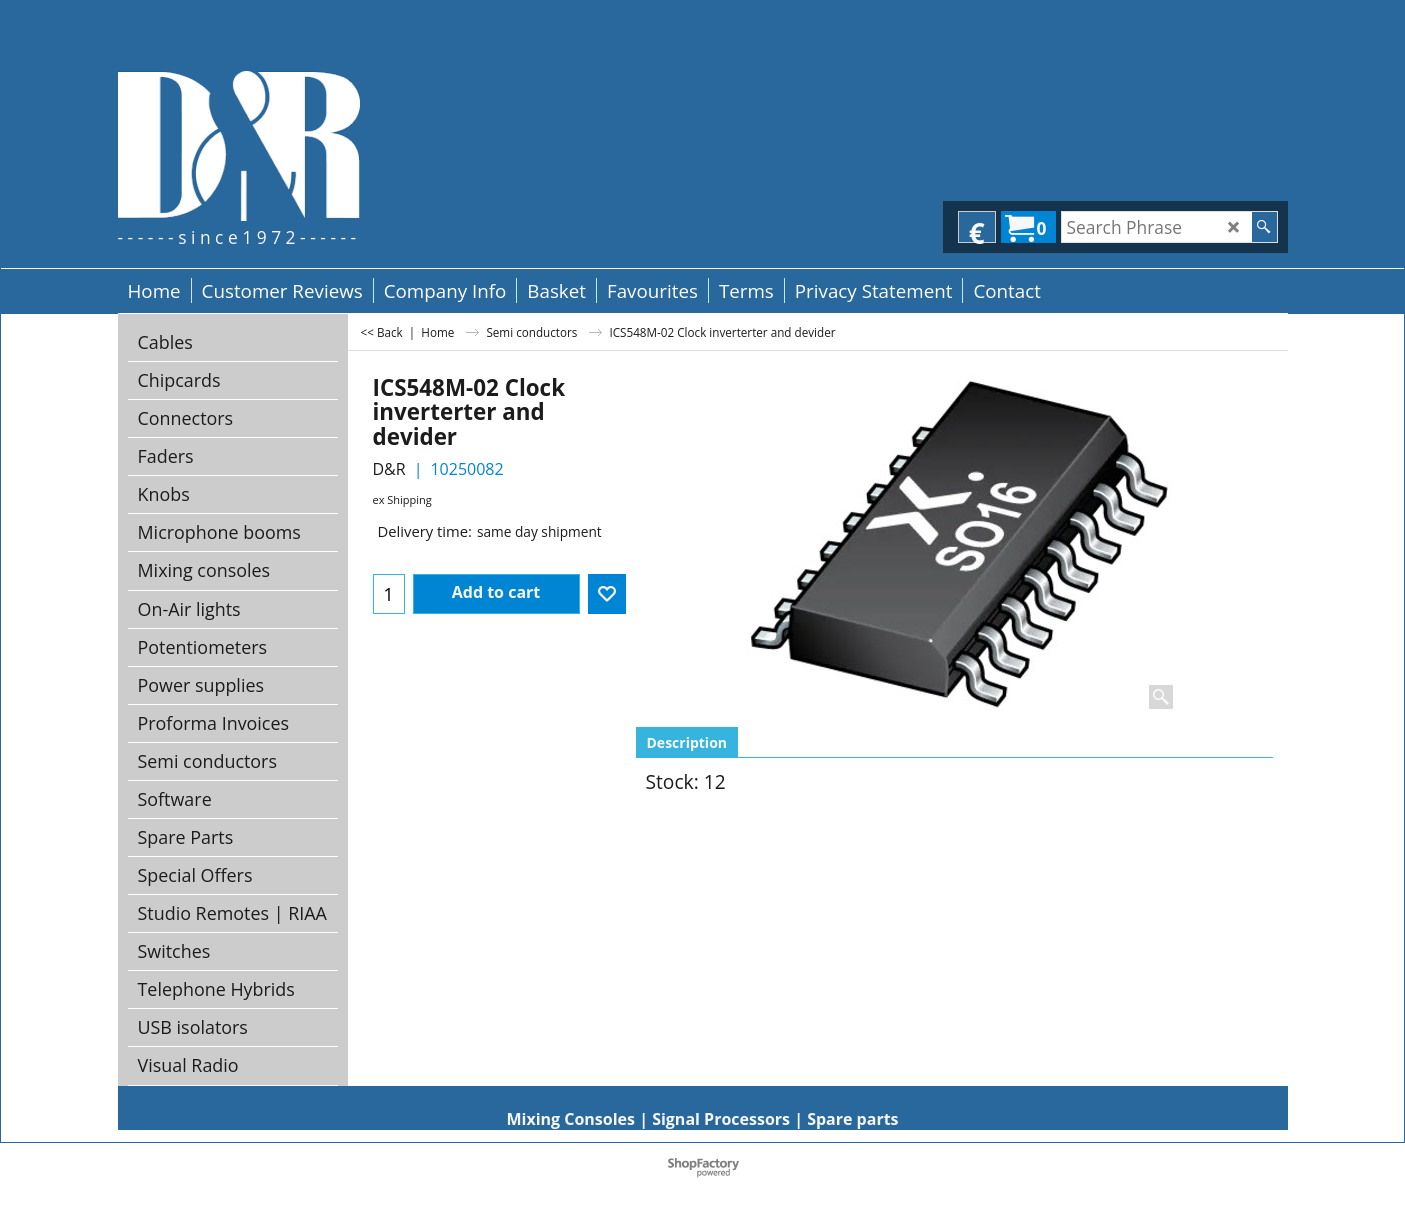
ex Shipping (402, 499)
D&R (389, 469)
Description (687, 742)
